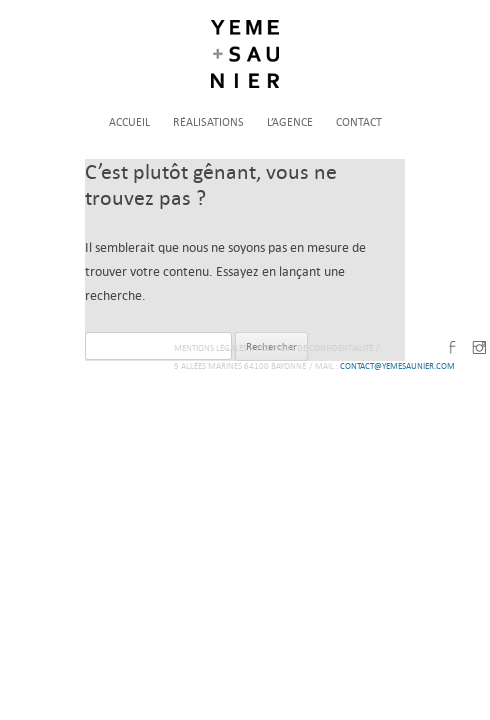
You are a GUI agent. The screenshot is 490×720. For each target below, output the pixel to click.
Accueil (129, 122)
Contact (359, 122)
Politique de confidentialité (314, 348)
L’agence (290, 122)
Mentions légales (210, 348)
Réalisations (208, 122)
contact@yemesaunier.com (397, 366)
